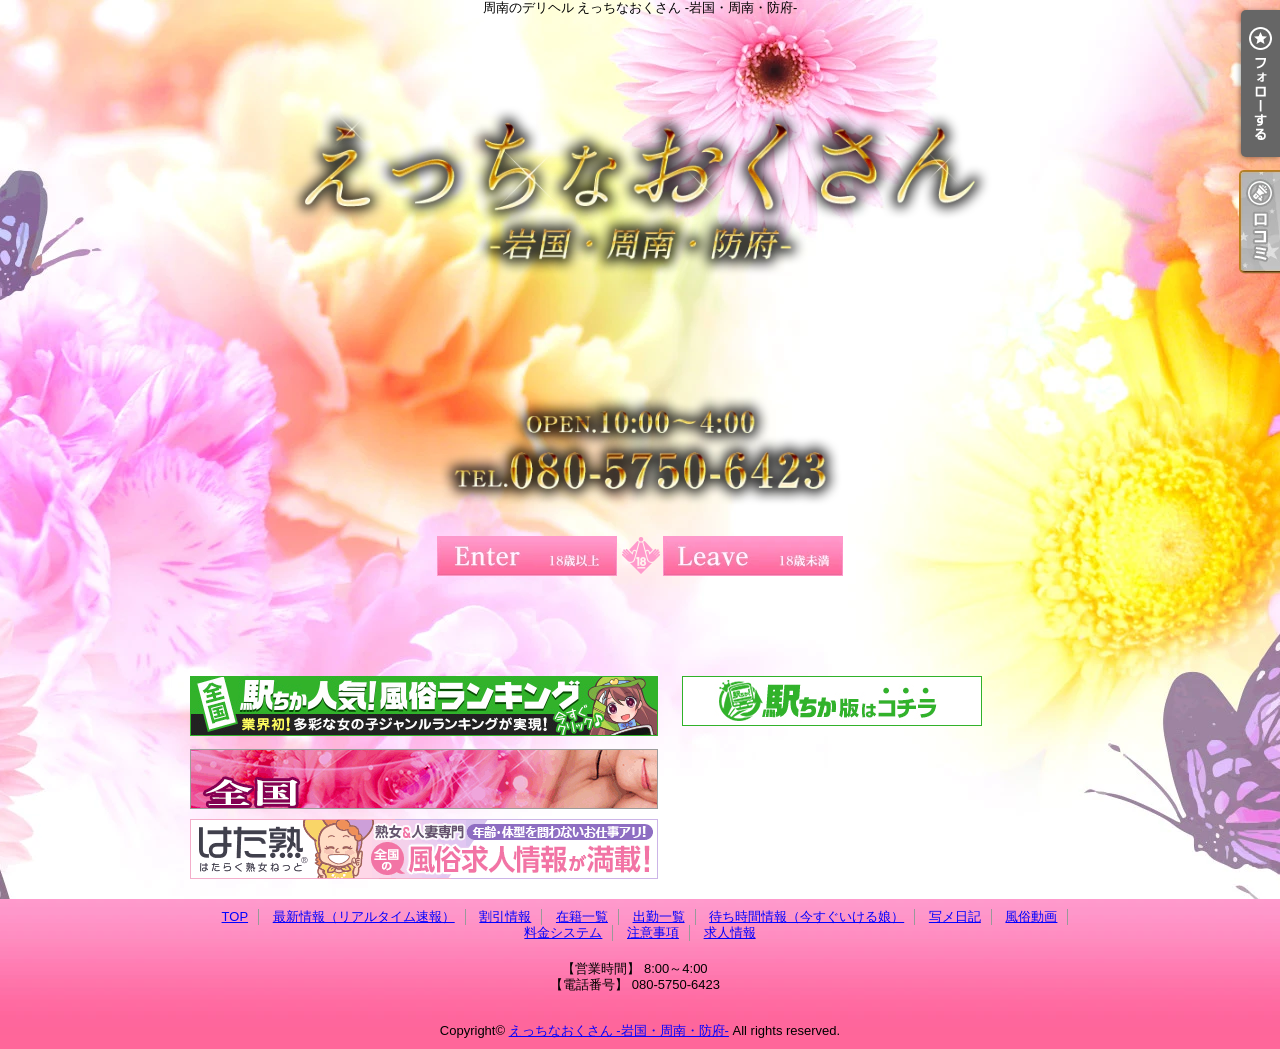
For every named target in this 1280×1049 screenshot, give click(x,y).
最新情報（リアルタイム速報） (364, 916)
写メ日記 (955, 916)
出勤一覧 (659, 916)
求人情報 (730, 932)
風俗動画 (1031, 916)
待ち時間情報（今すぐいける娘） (806, 916)
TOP (235, 916)
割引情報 (505, 916)
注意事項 (653, 932)
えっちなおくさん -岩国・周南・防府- (619, 1030)
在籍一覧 (582, 916)
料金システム (563, 932)
